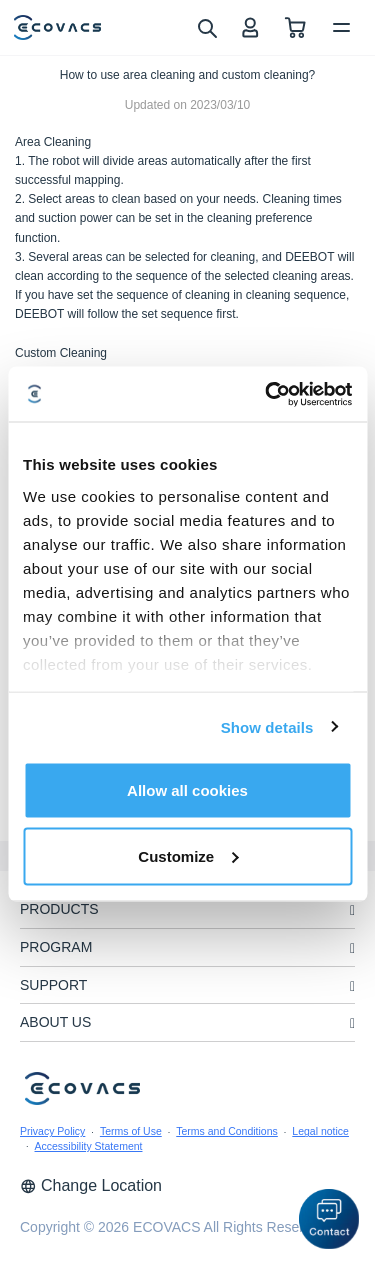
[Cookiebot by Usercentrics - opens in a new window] (267, 394)
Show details (267, 726)
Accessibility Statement (89, 1146)
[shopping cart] (295, 27)
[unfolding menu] (352, 910)
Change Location (91, 1185)
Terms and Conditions (227, 1131)
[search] (206, 27)
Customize (188, 855)
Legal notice (320, 1131)
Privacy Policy (52, 1131)
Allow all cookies (187, 790)
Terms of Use (131, 1131)
